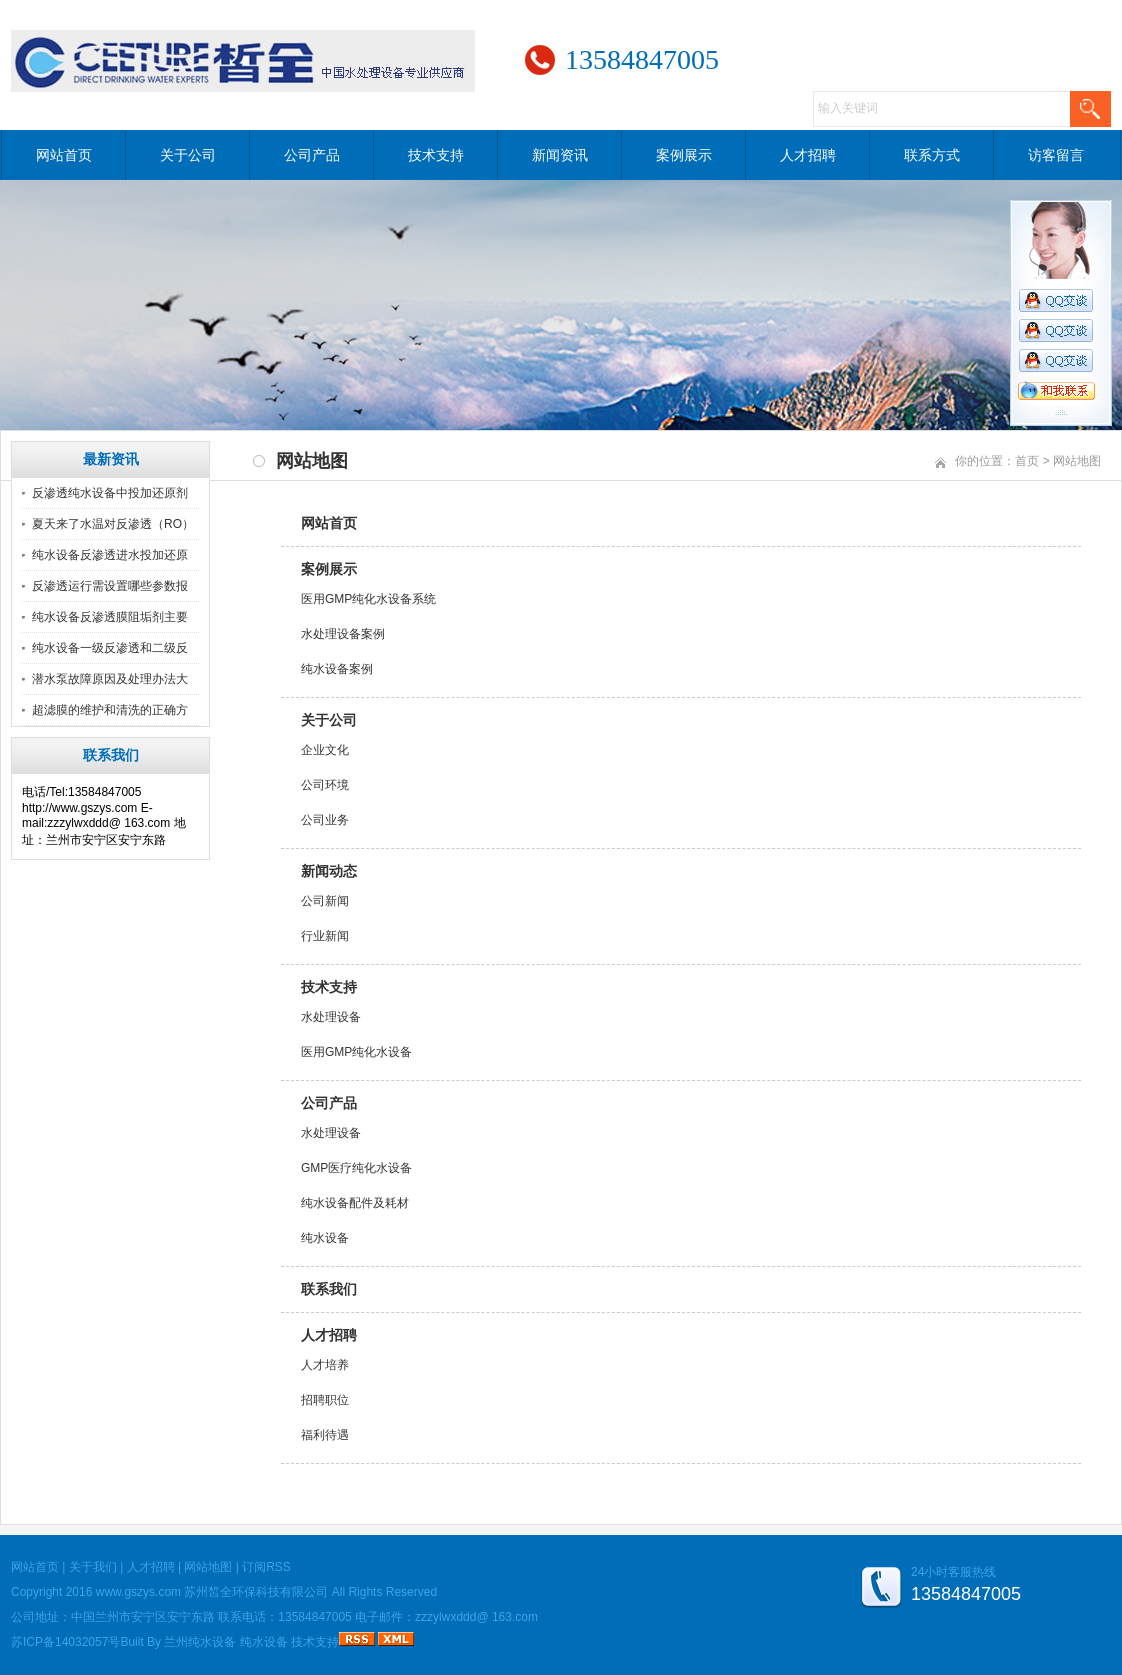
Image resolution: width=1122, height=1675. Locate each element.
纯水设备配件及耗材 (355, 1203)
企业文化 (325, 750)
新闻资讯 (560, 155)
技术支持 (436, 155)
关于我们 (93, 1567)
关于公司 (188, 155)
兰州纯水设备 (200, 1642)
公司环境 (325, 785)
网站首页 (64, 155)
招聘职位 (325, 1400)
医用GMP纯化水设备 (356, 1052)
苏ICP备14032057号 (65, 1642)
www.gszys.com (138, 1592)
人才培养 (325, 1365)
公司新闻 (325, 901)
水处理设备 (331, 1017)
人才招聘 (808, 155)
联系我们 (329, 1289)
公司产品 (312, 155)
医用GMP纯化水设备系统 (368, 599)
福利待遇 (325, 1435)
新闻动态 (329, 871)
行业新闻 (325, 936)
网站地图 (208, 1567)
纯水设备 (325, 1238)
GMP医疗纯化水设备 (356, 1168)
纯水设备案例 (337, 669)
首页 (1027, 461)
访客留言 (1056, 155)
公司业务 (325, 820)
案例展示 (684, 155)
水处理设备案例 (343, 634)
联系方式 (932, 155)
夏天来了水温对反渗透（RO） (113, 524)
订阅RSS (266, 1567)
